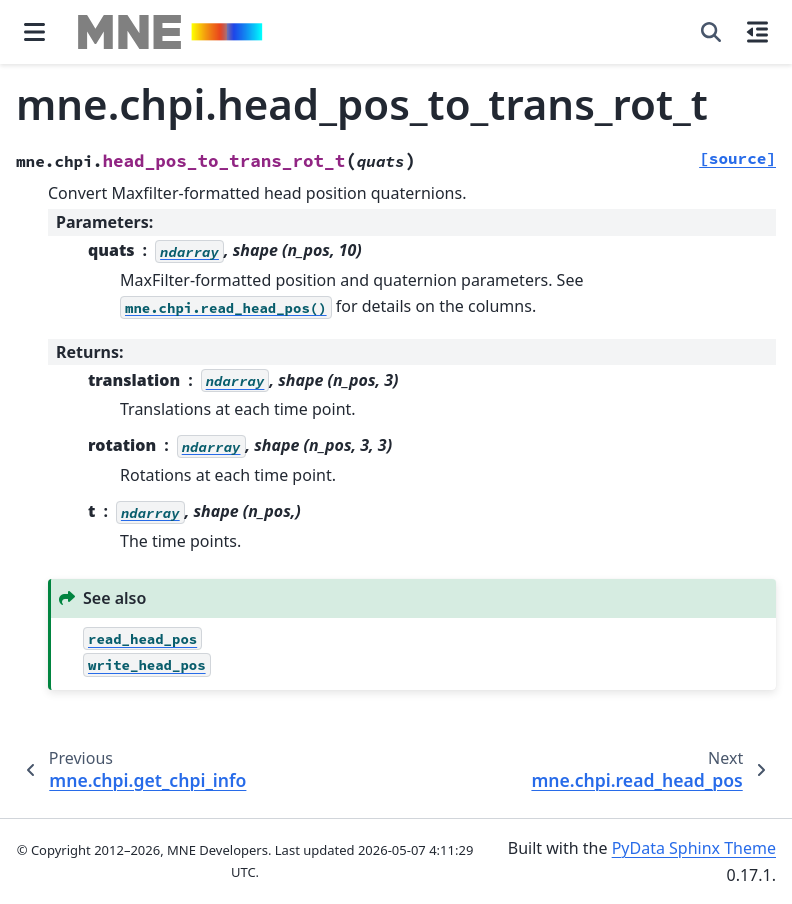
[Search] (711, 32)
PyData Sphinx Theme (694, 848)
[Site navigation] (34, 32)
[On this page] (757, 32)
